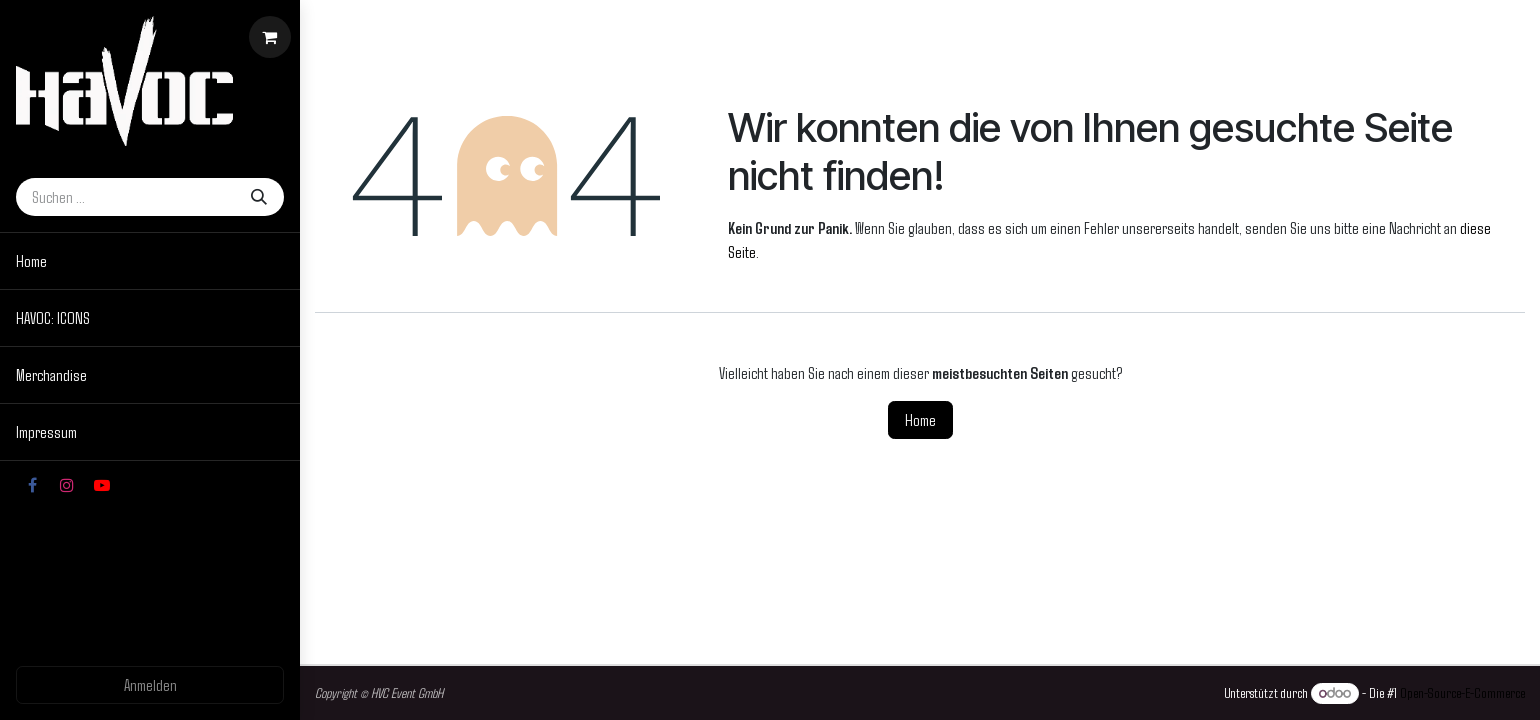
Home (920, 419)
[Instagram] (67, 485)
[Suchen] (259, 197)
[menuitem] (150, 261)
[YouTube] (102, 485)
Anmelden (150, 684)
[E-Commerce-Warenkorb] (270, 37)
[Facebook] (32, 485)
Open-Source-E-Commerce (1462, 692)
